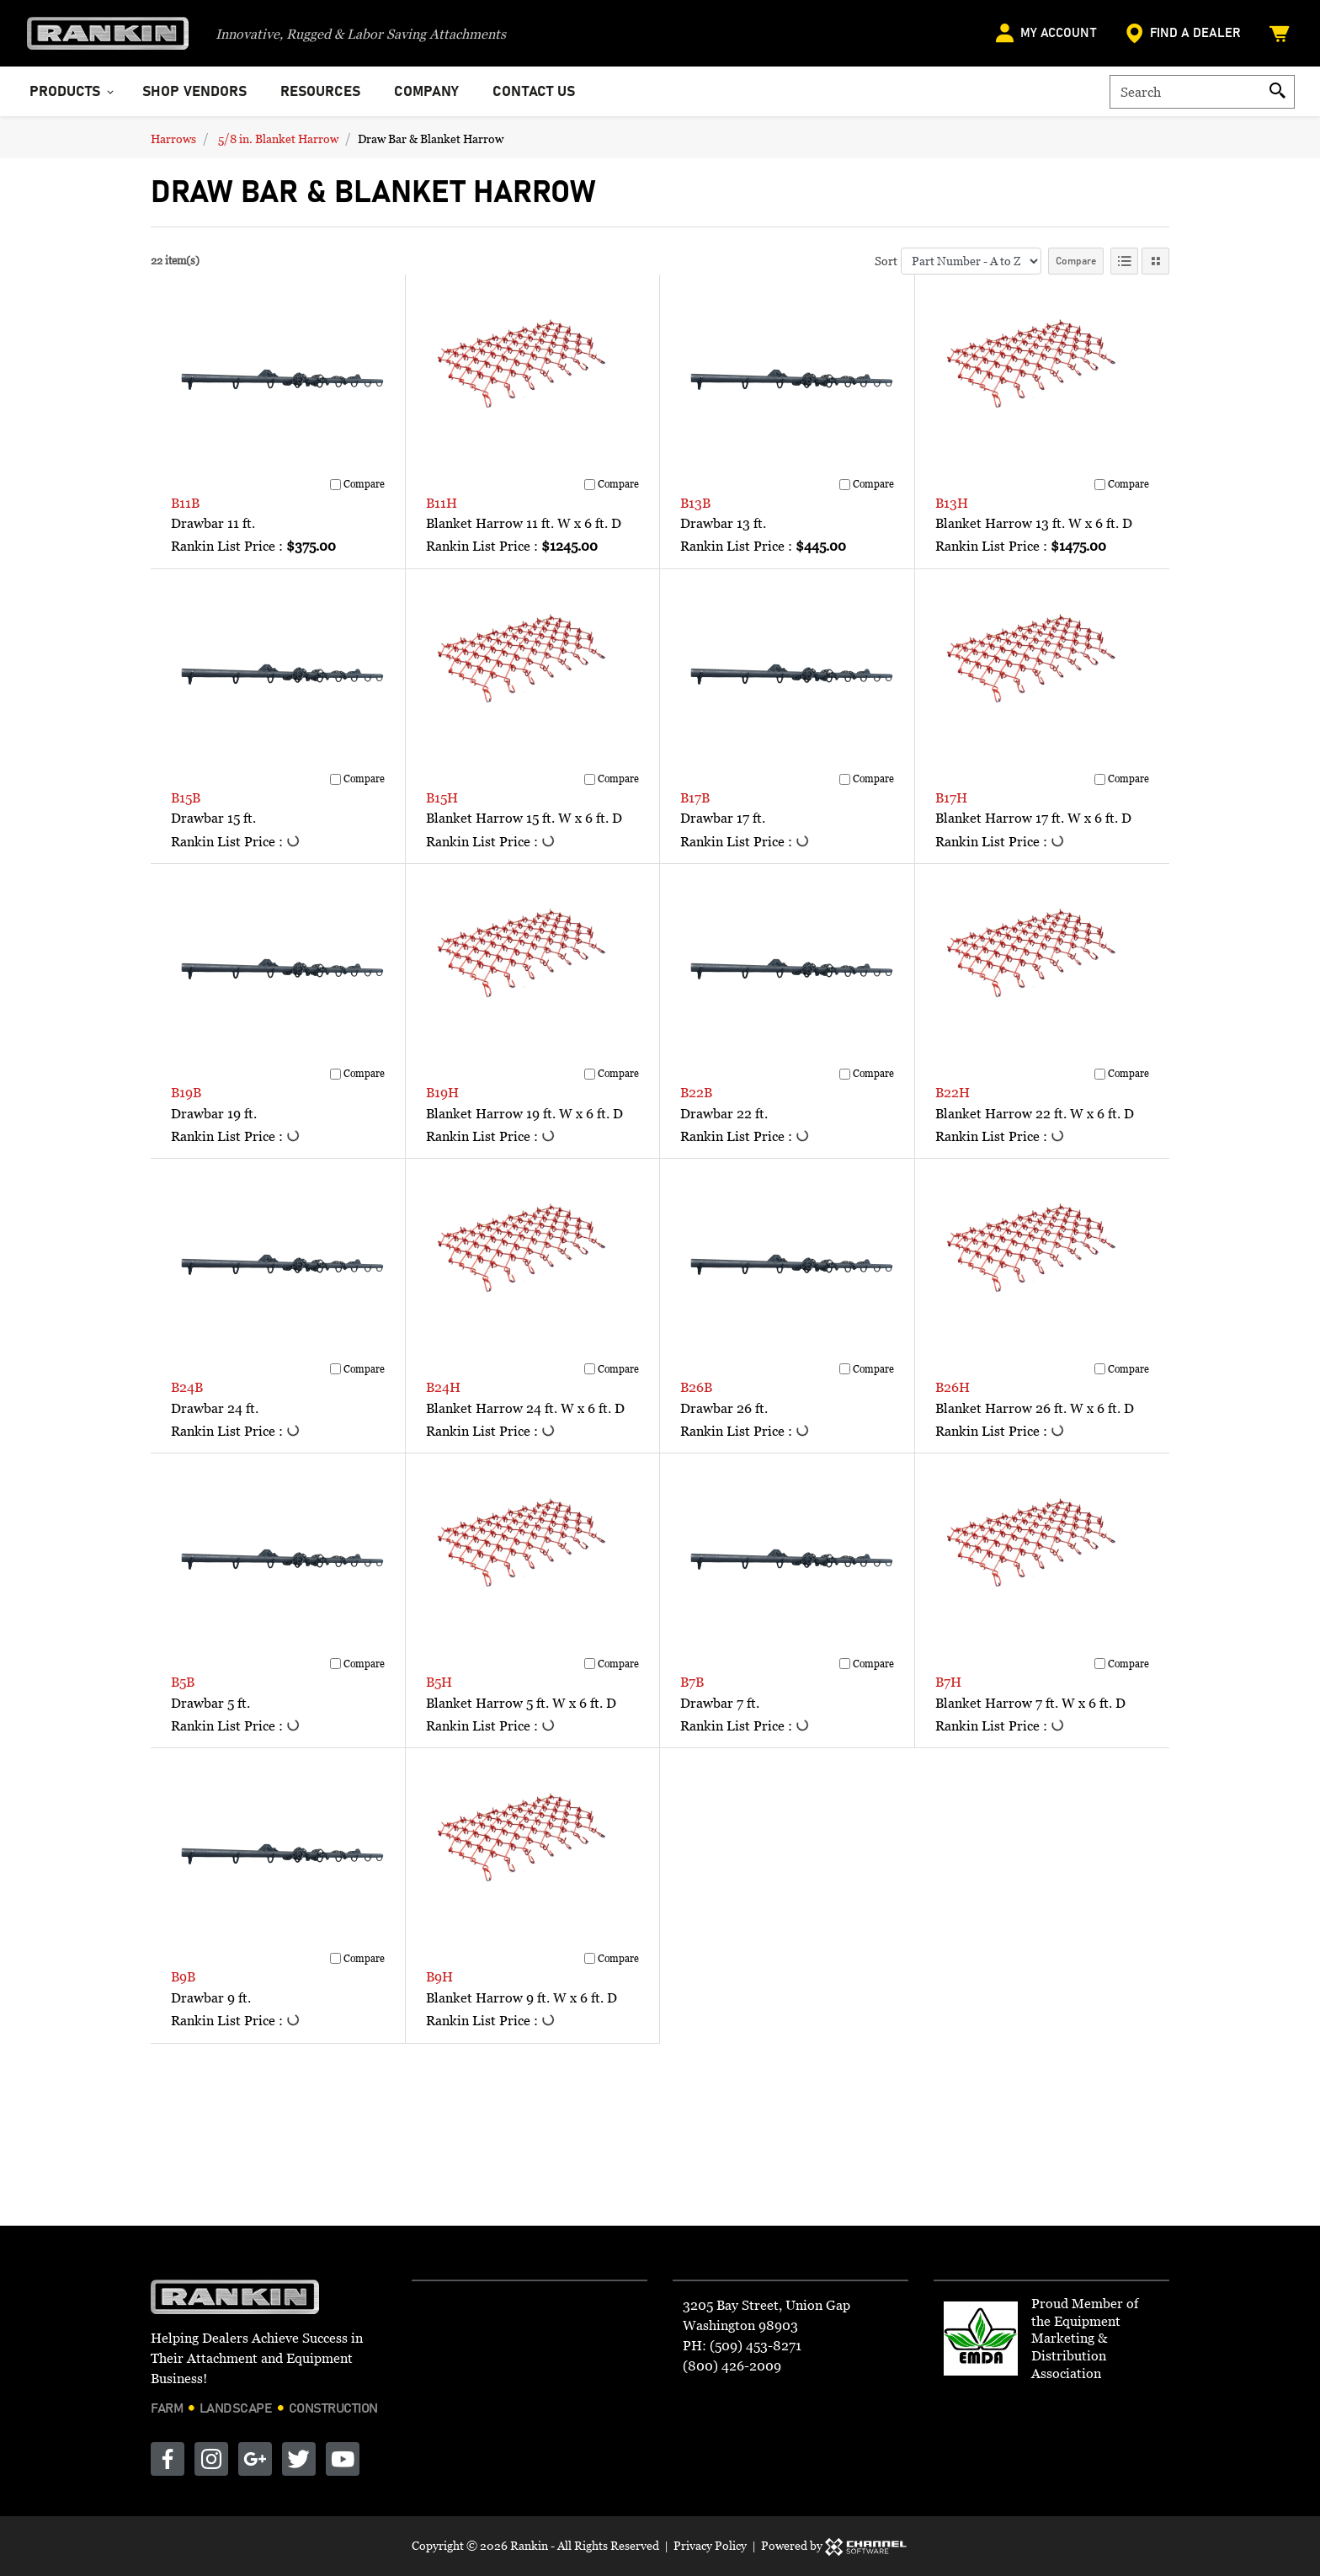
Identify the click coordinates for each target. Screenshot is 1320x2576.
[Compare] (335, 484)
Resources (320, 92)
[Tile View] (1155, 261)
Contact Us (533, 92)
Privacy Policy (710, 2545)
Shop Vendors (194, 92)
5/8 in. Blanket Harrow (278, 138)
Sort (886, 260)
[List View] (1124, 261)
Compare (1076, 261)
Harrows (173, 138)
